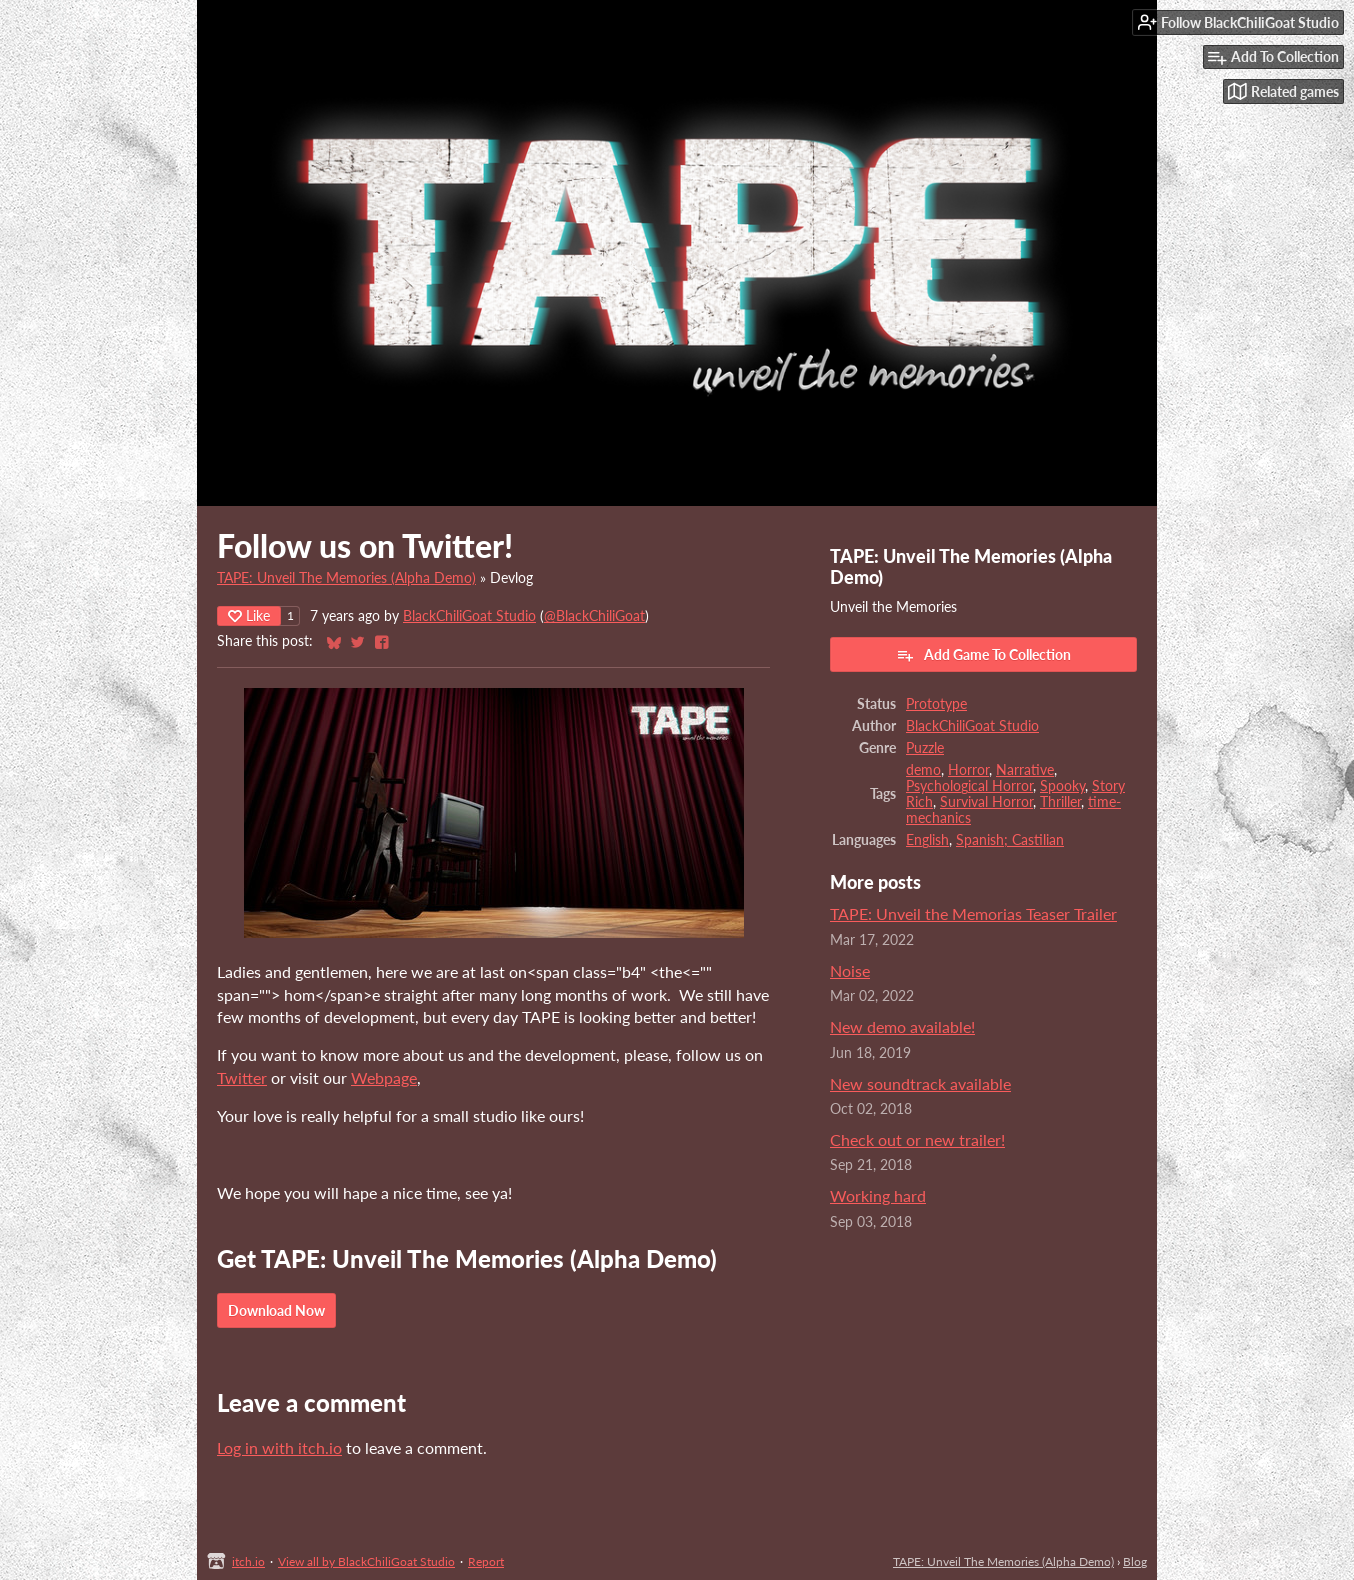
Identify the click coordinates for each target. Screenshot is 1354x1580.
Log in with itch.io (279, 1447)
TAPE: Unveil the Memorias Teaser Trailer (973, 913)
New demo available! (902, 1026)
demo (923, 770)
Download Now (276, 1310)
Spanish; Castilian (1010, 840)
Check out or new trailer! (917, 1139)
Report (486, 1561)
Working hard (878, 1195)
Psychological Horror (969, 786)
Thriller (1060, 802)
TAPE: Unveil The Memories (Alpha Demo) (346, 578)
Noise (850, 970)
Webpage (384, 1077)
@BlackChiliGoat (594, 616)
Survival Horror (986, 802)
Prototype (936, 704)
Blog (1135, 1561)
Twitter (242, 1077)
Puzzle (925, 748)
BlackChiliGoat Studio (469, 616)
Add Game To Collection (983, 655)
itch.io (248, 1561)
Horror (968, 770)
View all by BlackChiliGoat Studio (366, 1561)
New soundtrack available (920, 1083)
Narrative (1025, 770)
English (927, 840)
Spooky (1062, 786)
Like (249, 615)
